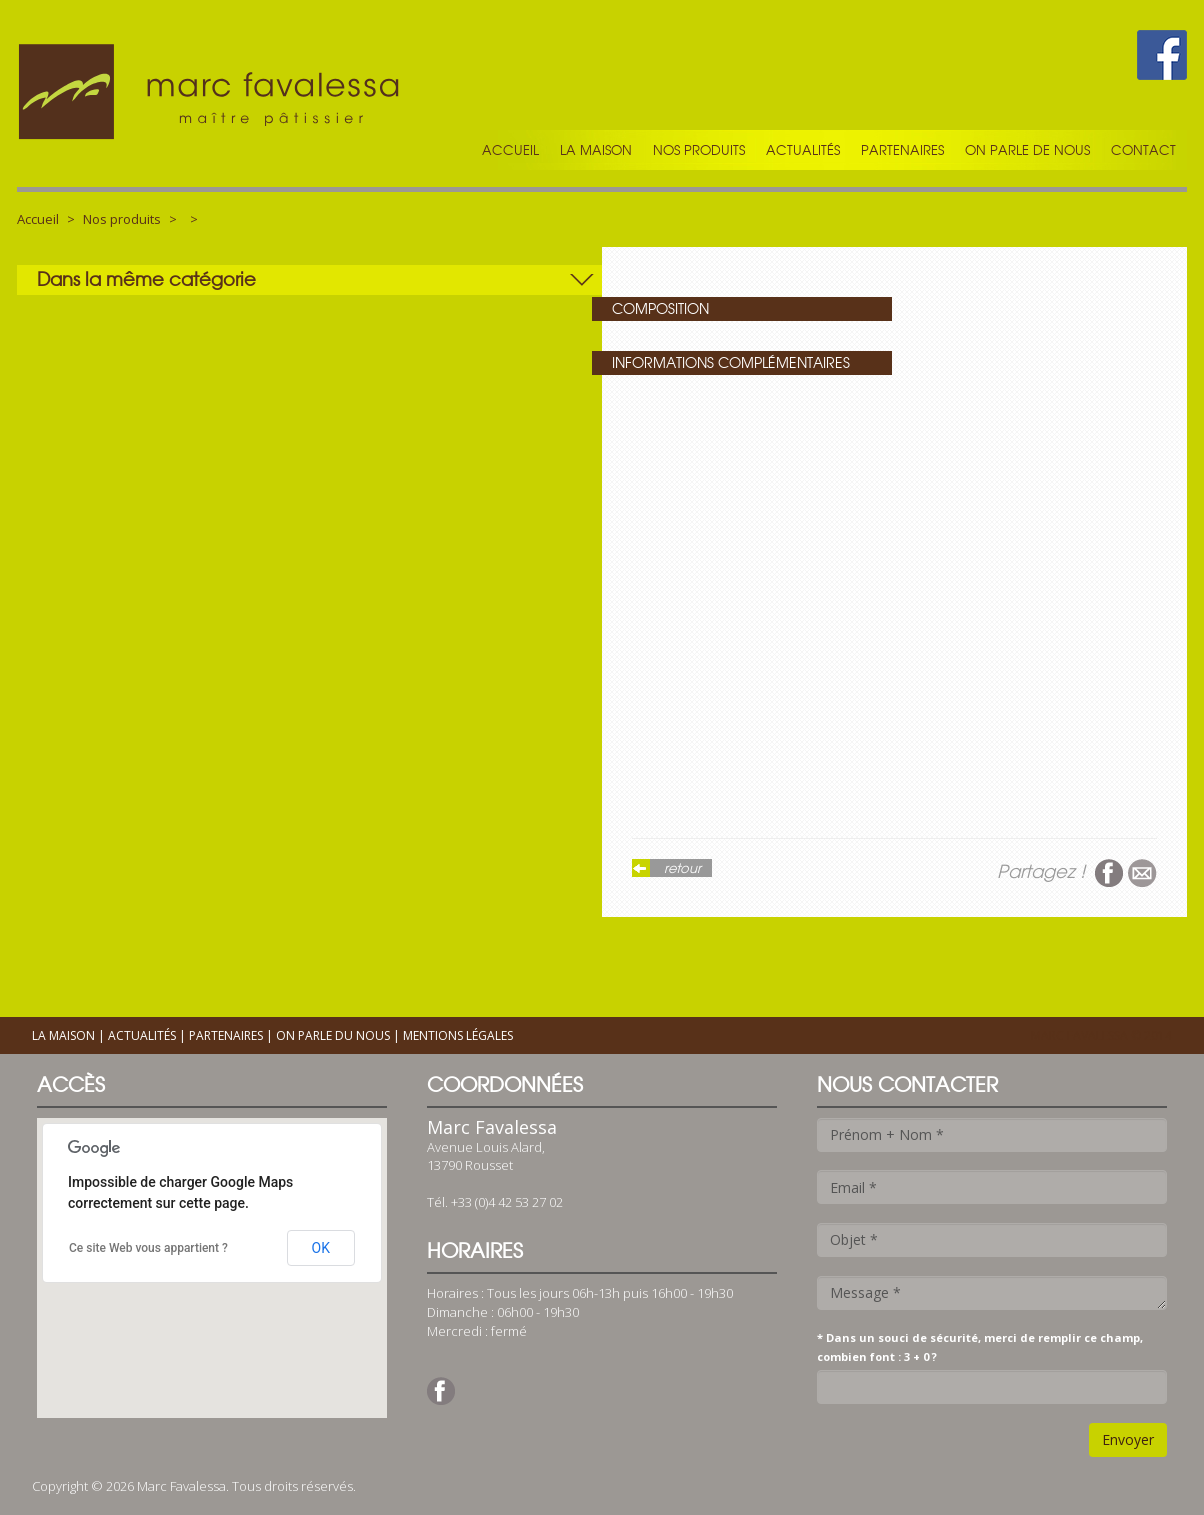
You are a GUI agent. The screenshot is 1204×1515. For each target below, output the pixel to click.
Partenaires (902, 150)
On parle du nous (333, 1035)
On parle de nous (1027, 150)
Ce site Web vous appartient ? (148, 1248)
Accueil (510, 150)
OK (321, 1248)
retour (682, 868)
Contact (1143, 150)
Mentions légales (458, 1035)
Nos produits (699, 150)
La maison (596, 150)
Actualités (803, 150)
